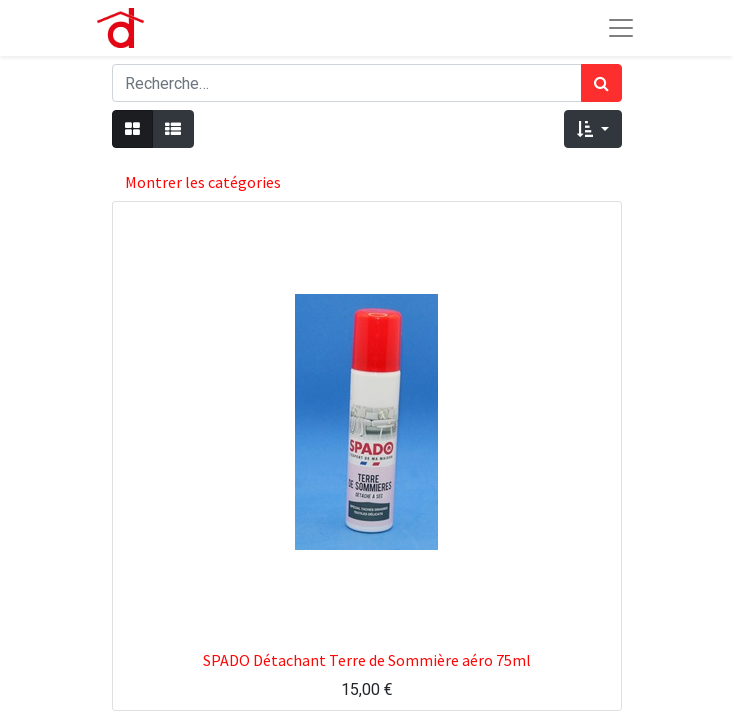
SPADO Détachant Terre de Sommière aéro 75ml (367, 660)
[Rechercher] (601, 83)
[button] (592, 129)
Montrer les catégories (203, 182)
